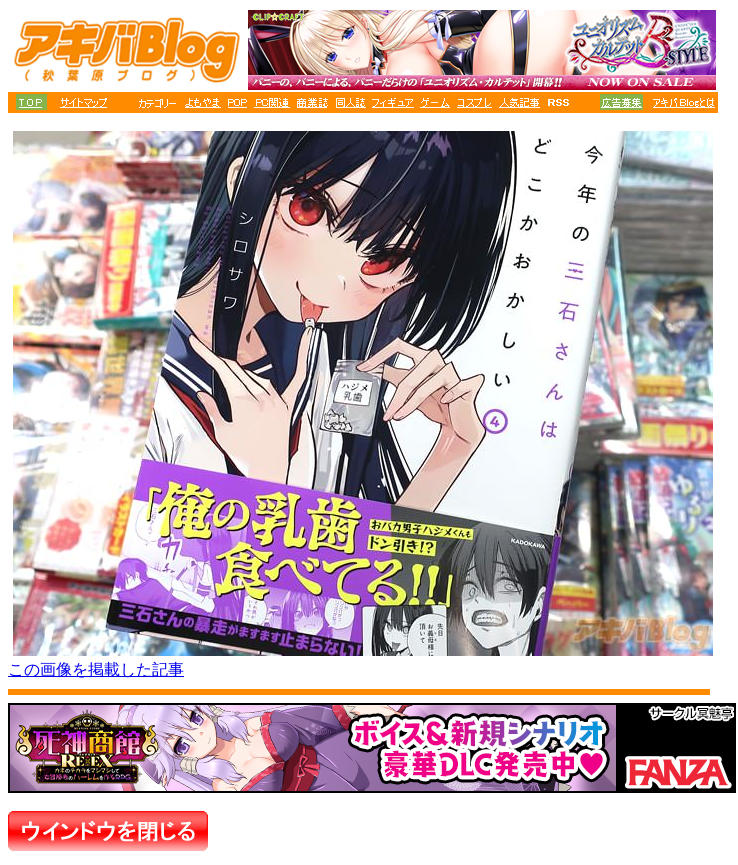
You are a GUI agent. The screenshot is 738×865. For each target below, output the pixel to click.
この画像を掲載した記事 (96, 669)
